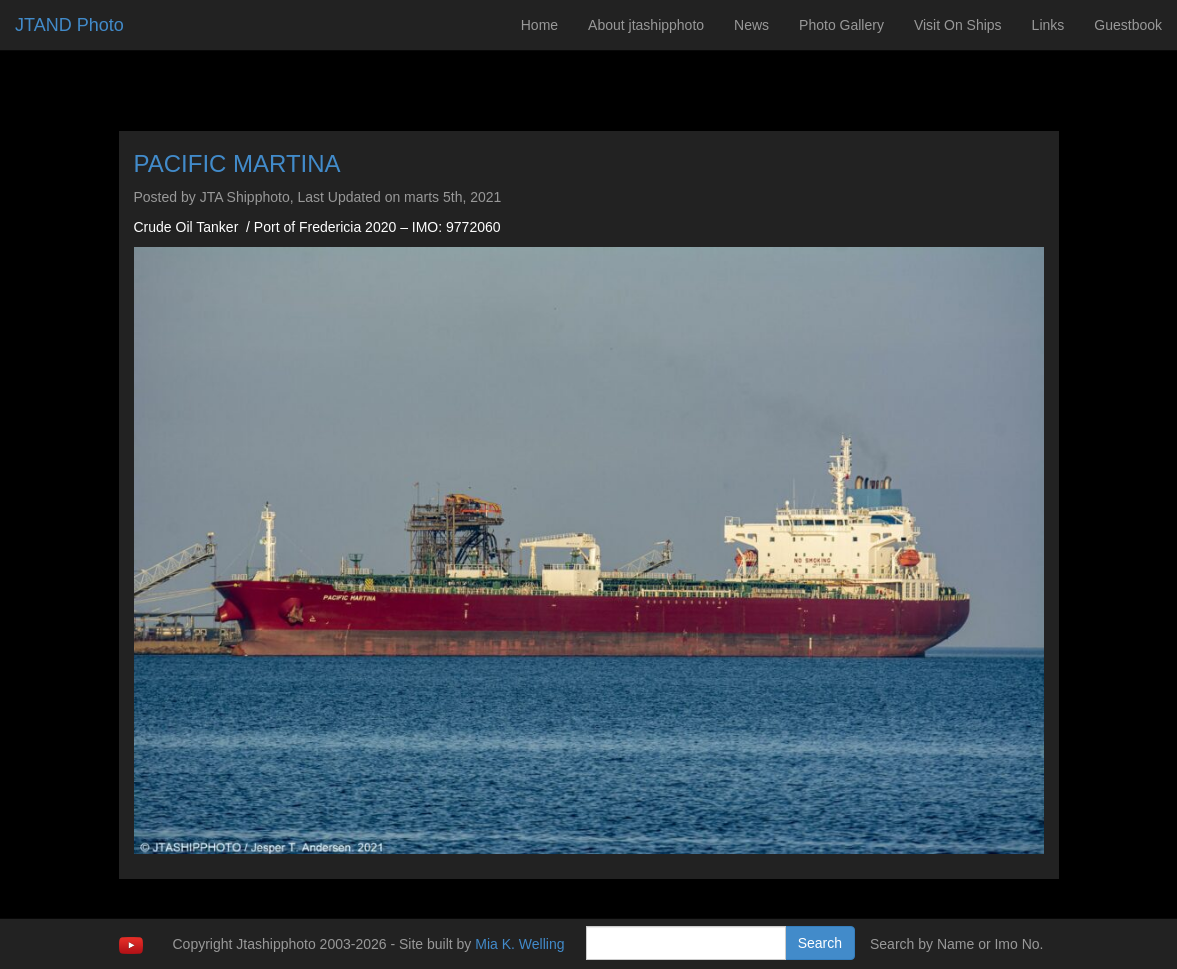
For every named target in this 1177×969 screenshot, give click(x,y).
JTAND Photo (69, 25)
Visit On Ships (958, 25)
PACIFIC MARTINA (237, 163)
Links (1048, 25)
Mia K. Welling (519, 944)
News (751, 25)
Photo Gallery (841, 25)
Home (539, 25)
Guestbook (1128, 25)
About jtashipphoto (646, 25)
